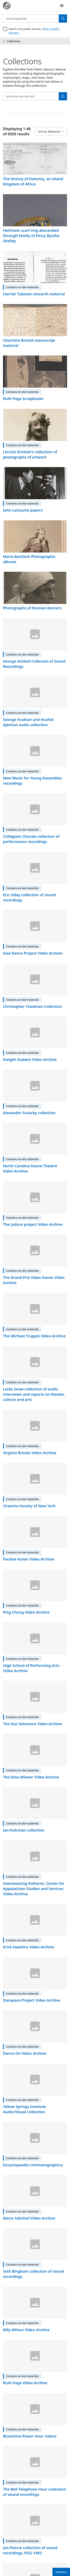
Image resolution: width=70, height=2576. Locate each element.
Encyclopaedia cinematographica (33, 2164)
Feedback (61, 2572)
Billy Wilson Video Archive (26, 2329)
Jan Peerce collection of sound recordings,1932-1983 (30, 2550)
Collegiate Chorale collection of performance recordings (31, 839)
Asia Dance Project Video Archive (32, 953)
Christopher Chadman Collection (32, 1006)
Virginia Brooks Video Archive (29, 1452)
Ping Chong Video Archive (26, 1612)
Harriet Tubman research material (34, 293)
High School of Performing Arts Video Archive (31, 1668)
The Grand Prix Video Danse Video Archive (34, 1280)
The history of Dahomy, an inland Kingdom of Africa (33, 181)
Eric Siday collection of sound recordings (29, 897)
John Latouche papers (23, 510)
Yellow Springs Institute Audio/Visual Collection (24, 2109)
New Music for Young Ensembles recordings (32, 780)
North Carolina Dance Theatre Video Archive (30, 1168)
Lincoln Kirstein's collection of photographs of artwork (30, 454)
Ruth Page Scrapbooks (23, 398)
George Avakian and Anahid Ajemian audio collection (28, 722)
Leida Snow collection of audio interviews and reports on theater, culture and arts (34, 1394)
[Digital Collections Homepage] (6, 5)
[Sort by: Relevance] (51, 131)
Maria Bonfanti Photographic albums (29, 559)
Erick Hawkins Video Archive (28, 1946)
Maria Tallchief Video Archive (29, 2217)
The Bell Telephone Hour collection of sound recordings (34, 2492)
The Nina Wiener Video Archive (31, 1776)
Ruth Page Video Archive (25, 2382)
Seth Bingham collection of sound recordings (33, 2274)
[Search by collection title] (31, 96)
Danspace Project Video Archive (31, 2000)
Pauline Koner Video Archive (28, 1558)
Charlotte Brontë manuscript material (29, 343)
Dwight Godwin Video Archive (30, 1059)
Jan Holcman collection (23, 1830)
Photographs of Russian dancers (32, 607)
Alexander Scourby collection (29, 1112)
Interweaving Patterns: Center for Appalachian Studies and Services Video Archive (33, 1888)
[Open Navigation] (62, 5)
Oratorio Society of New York (29, 1505)
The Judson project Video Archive (33, 1224)
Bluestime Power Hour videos (30, 2435)
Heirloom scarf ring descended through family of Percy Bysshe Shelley (31, 235)
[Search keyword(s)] (31, 18)
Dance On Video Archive (24, 2053)
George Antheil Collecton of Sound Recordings (34, 663)
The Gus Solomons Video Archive (32, 1723)
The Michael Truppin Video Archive (34, 1335)
